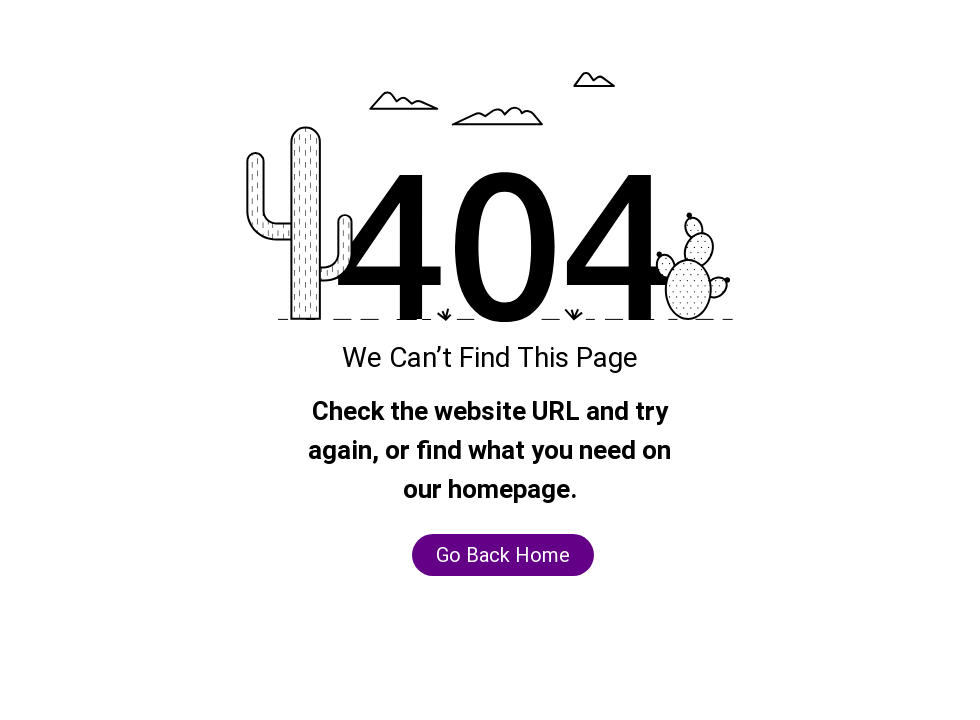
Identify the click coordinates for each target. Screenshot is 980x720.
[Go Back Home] (503, 555)
